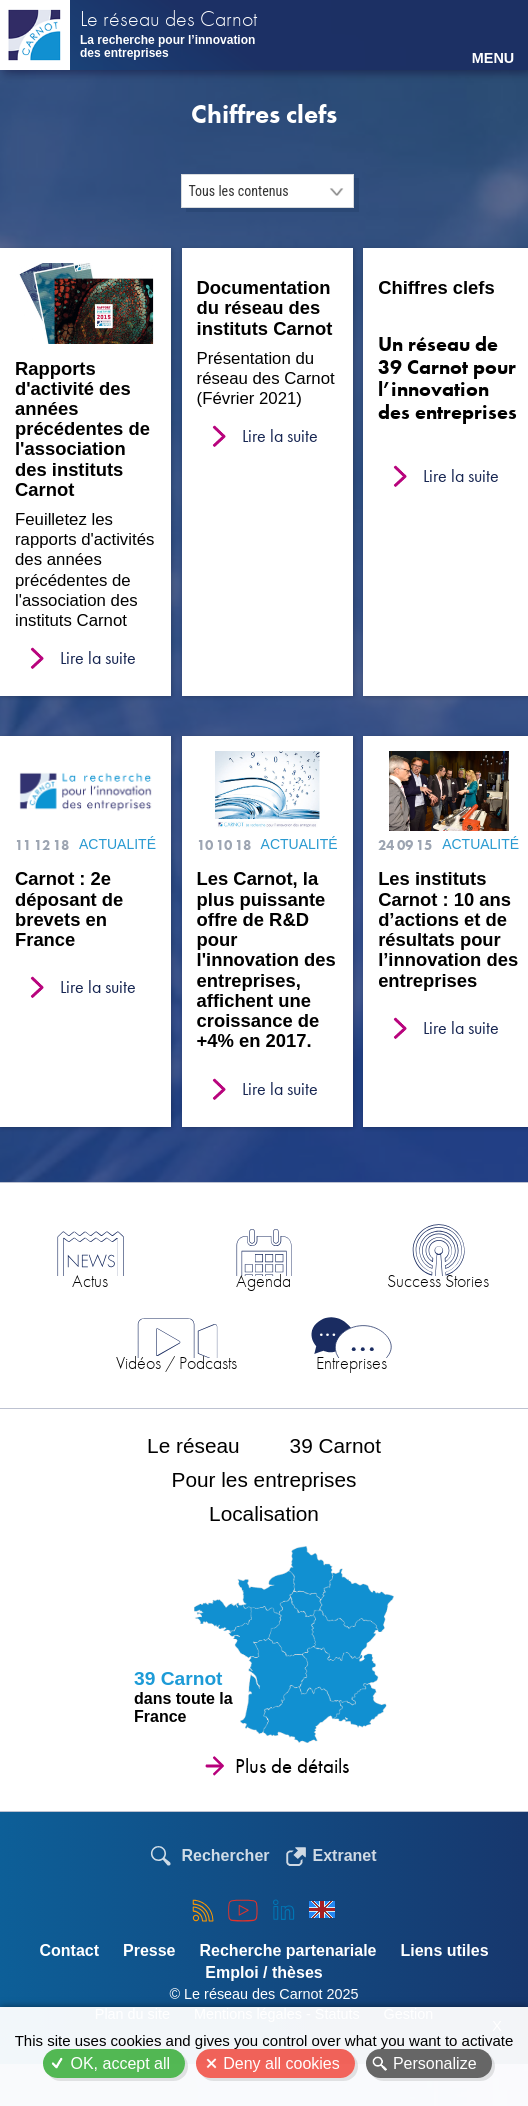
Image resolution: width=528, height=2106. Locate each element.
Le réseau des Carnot (168, 21)
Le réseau (193, 1445)
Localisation (264, 1513)
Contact (69, 1950)
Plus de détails (292, 1766)
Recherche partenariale (288, 1950)
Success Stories (438, 1280)
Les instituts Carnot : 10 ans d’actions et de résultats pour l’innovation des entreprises (448, 929)
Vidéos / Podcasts (176, 1362)
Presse (149, 1950)
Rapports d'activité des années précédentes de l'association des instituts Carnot (82, 429)
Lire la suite (98, 658)
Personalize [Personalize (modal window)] (435, 2063)
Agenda (263, 1280)
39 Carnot (335, 1445)
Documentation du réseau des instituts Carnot (265, 308)
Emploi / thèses (263, 1972)
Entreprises (351, 1362)
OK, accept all (120, 2063)
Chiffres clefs (436, 288)
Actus (90, 1280)
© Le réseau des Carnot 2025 (263, 1994)
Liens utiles (445, 1950)
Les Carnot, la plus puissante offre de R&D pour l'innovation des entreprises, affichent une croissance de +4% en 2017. (266, 960)
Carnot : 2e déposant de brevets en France (69, 909)
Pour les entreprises (264, 1479)
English (322, 1910)
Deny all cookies (281, 2063)
